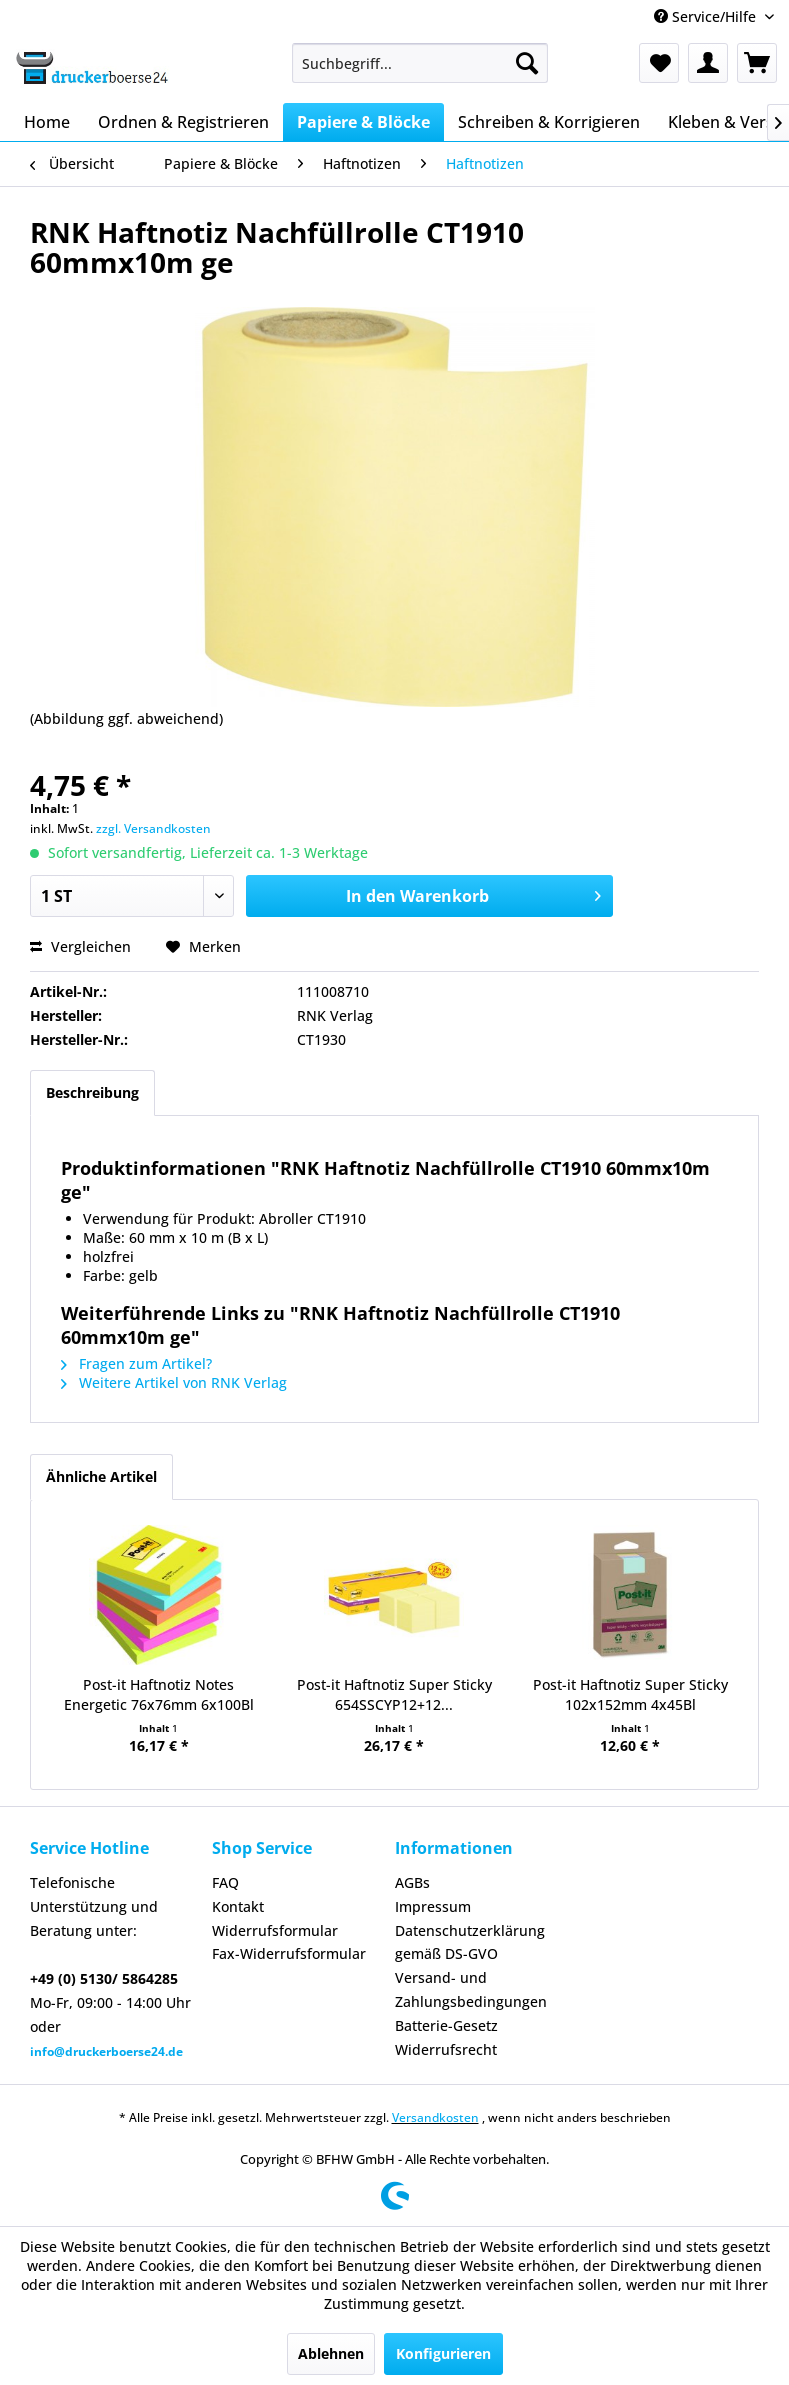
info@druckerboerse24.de (106, 2051)
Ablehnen (331, 2353)
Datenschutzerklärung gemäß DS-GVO (470, 1942)
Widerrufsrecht (446, 2049)
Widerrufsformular (275, 1930)
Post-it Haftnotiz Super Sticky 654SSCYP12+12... (394, 1694)
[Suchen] (527, 63)
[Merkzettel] (659, 63)
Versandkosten (435, 2117)
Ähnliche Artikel (101, 1476)
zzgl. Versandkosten (153, 828)
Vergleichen (80, 946)
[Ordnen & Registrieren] (183, 122)
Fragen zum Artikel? (136, 1363)
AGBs (412, 1882)
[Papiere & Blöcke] (363, 122)
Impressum (433, 1906)
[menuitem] (420, 63)
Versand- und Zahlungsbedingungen (471, 1989)
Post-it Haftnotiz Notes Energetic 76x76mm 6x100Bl (159, 1694)
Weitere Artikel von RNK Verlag (174, 1382)
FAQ (225, 1882)
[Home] (47, 122)
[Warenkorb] (757, 63)
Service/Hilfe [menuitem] (707, 16)
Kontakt (238, 1906)
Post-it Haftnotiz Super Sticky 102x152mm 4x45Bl (630, 1694)
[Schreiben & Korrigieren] (549, 122)
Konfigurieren (443, 2353)
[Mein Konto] (708, 63)
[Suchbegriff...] (420, 63)
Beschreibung (92, 1092)
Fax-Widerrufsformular (289, 1953)
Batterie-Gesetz (446, 2025)
